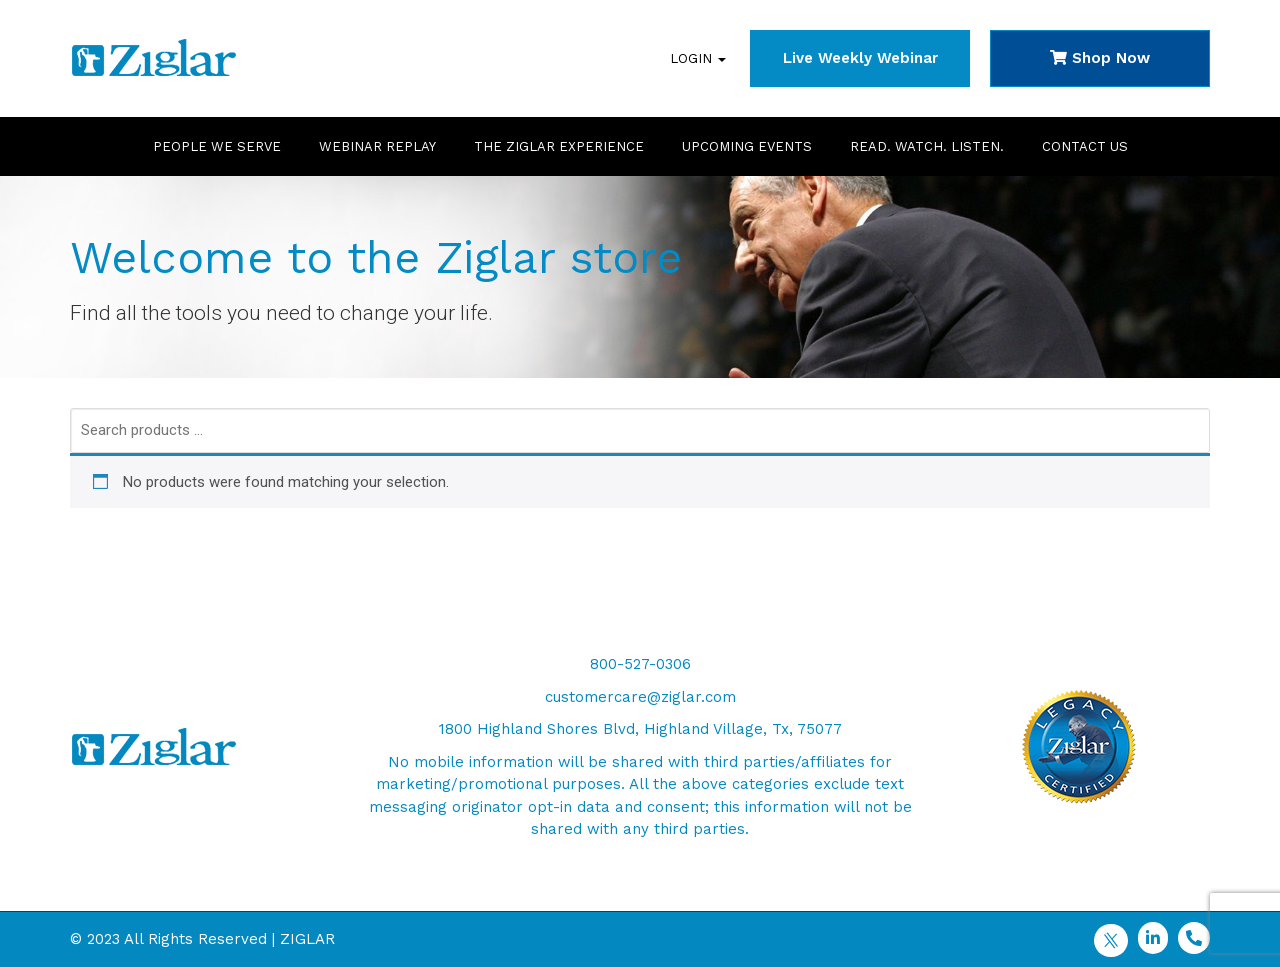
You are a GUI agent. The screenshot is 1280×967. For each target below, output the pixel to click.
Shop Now (1100, 58)
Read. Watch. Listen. (927, 146)
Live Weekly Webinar (860, 58)
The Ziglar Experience (559, 146)
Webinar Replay (377, 146)
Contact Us (1085, 146)
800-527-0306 (640, 664)
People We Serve (217, 146)
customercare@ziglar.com (640, 697)
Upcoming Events (747, 146)
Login (698, 58)
